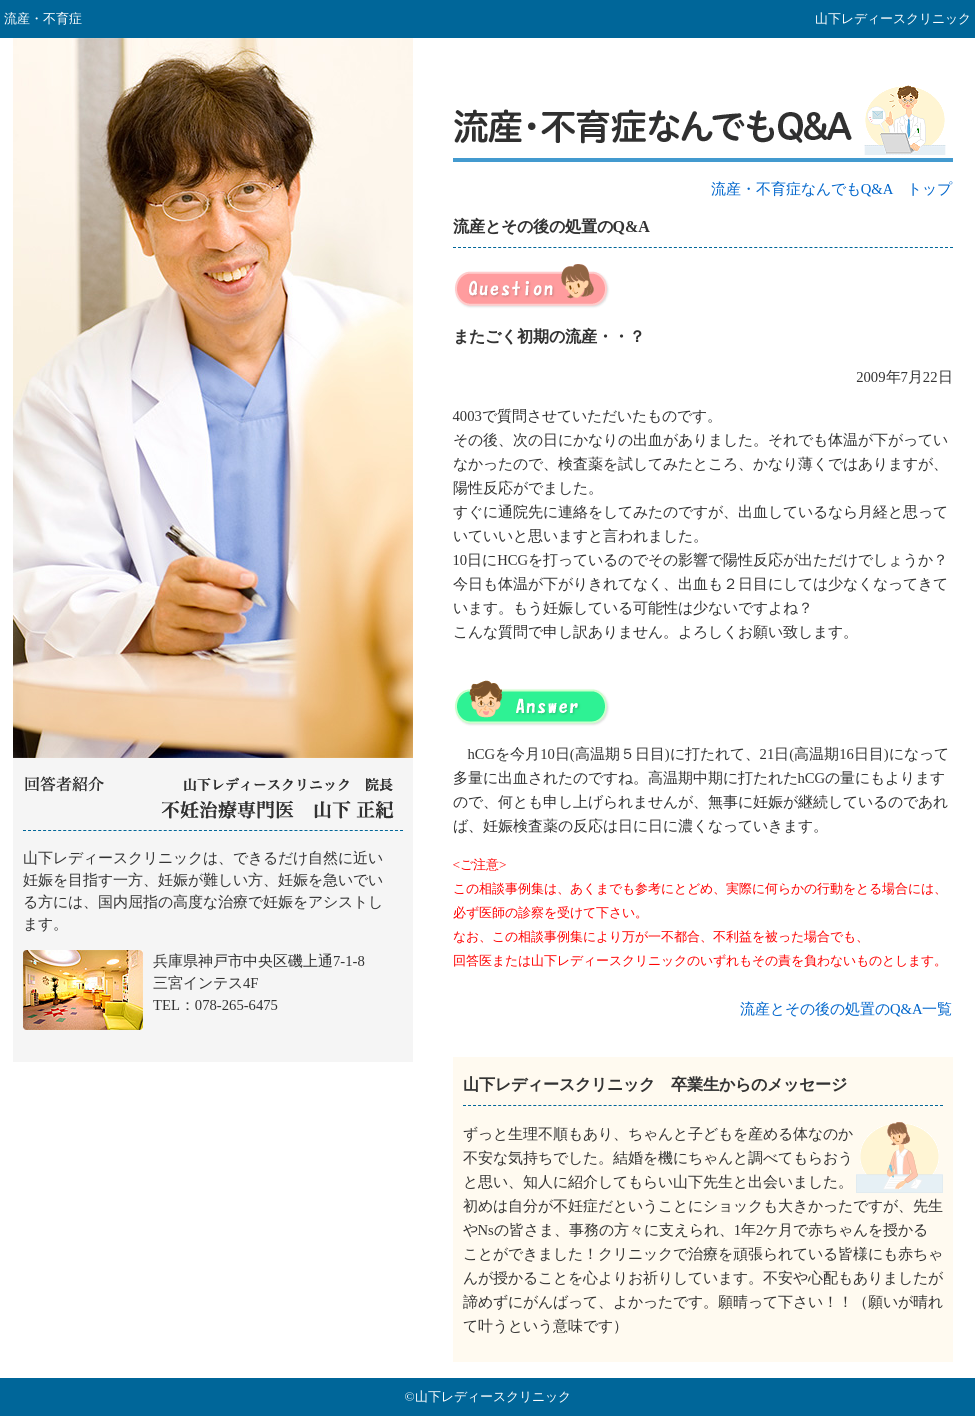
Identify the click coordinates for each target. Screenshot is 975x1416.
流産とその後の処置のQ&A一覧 (846, 1009)
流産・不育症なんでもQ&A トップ (832, 189)
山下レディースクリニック (213, 947)
